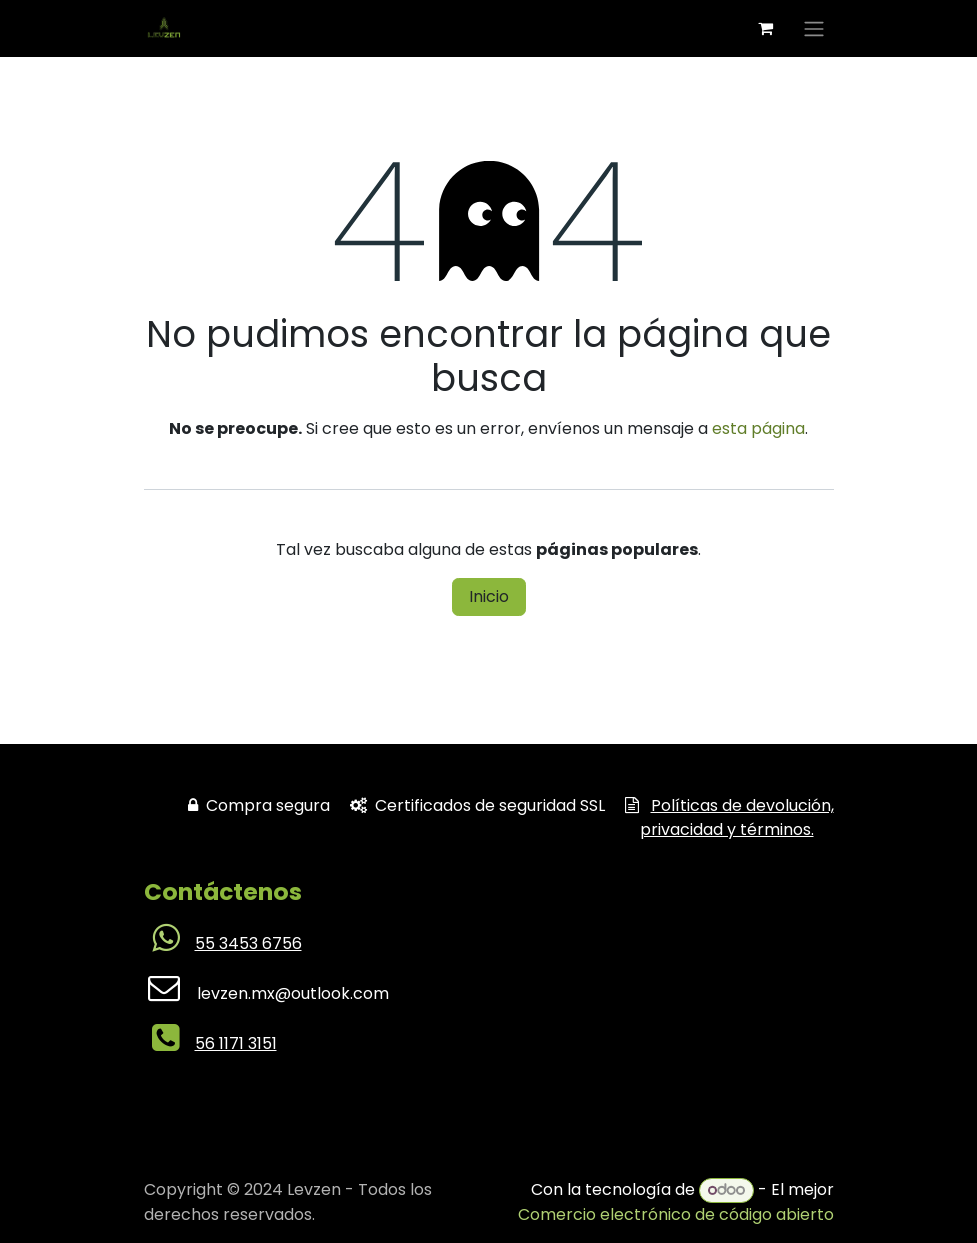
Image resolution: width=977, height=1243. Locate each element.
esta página (758, 428)
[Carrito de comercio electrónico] (766, 28)
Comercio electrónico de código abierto (676, 1214)
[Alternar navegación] (814, 28)
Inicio (489, 596)
